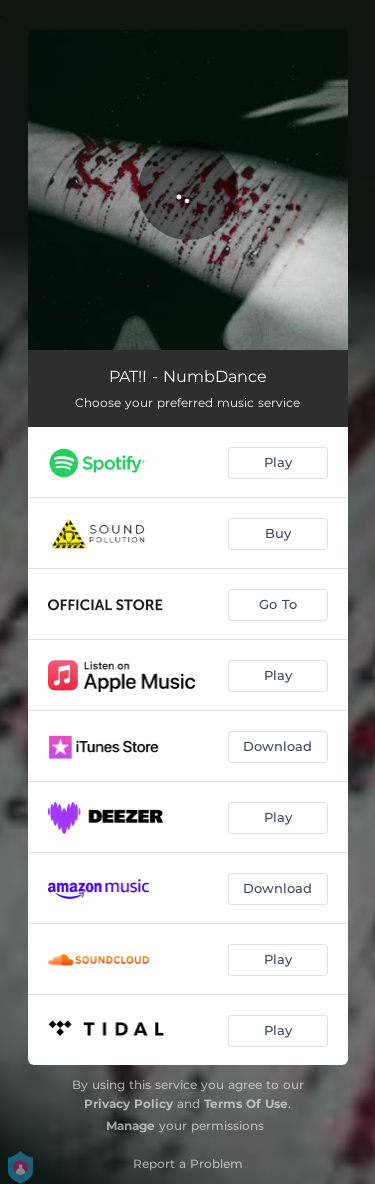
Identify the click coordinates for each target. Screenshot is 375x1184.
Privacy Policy (128, 1103)
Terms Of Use (246, 1103)
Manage (130, 1125)
